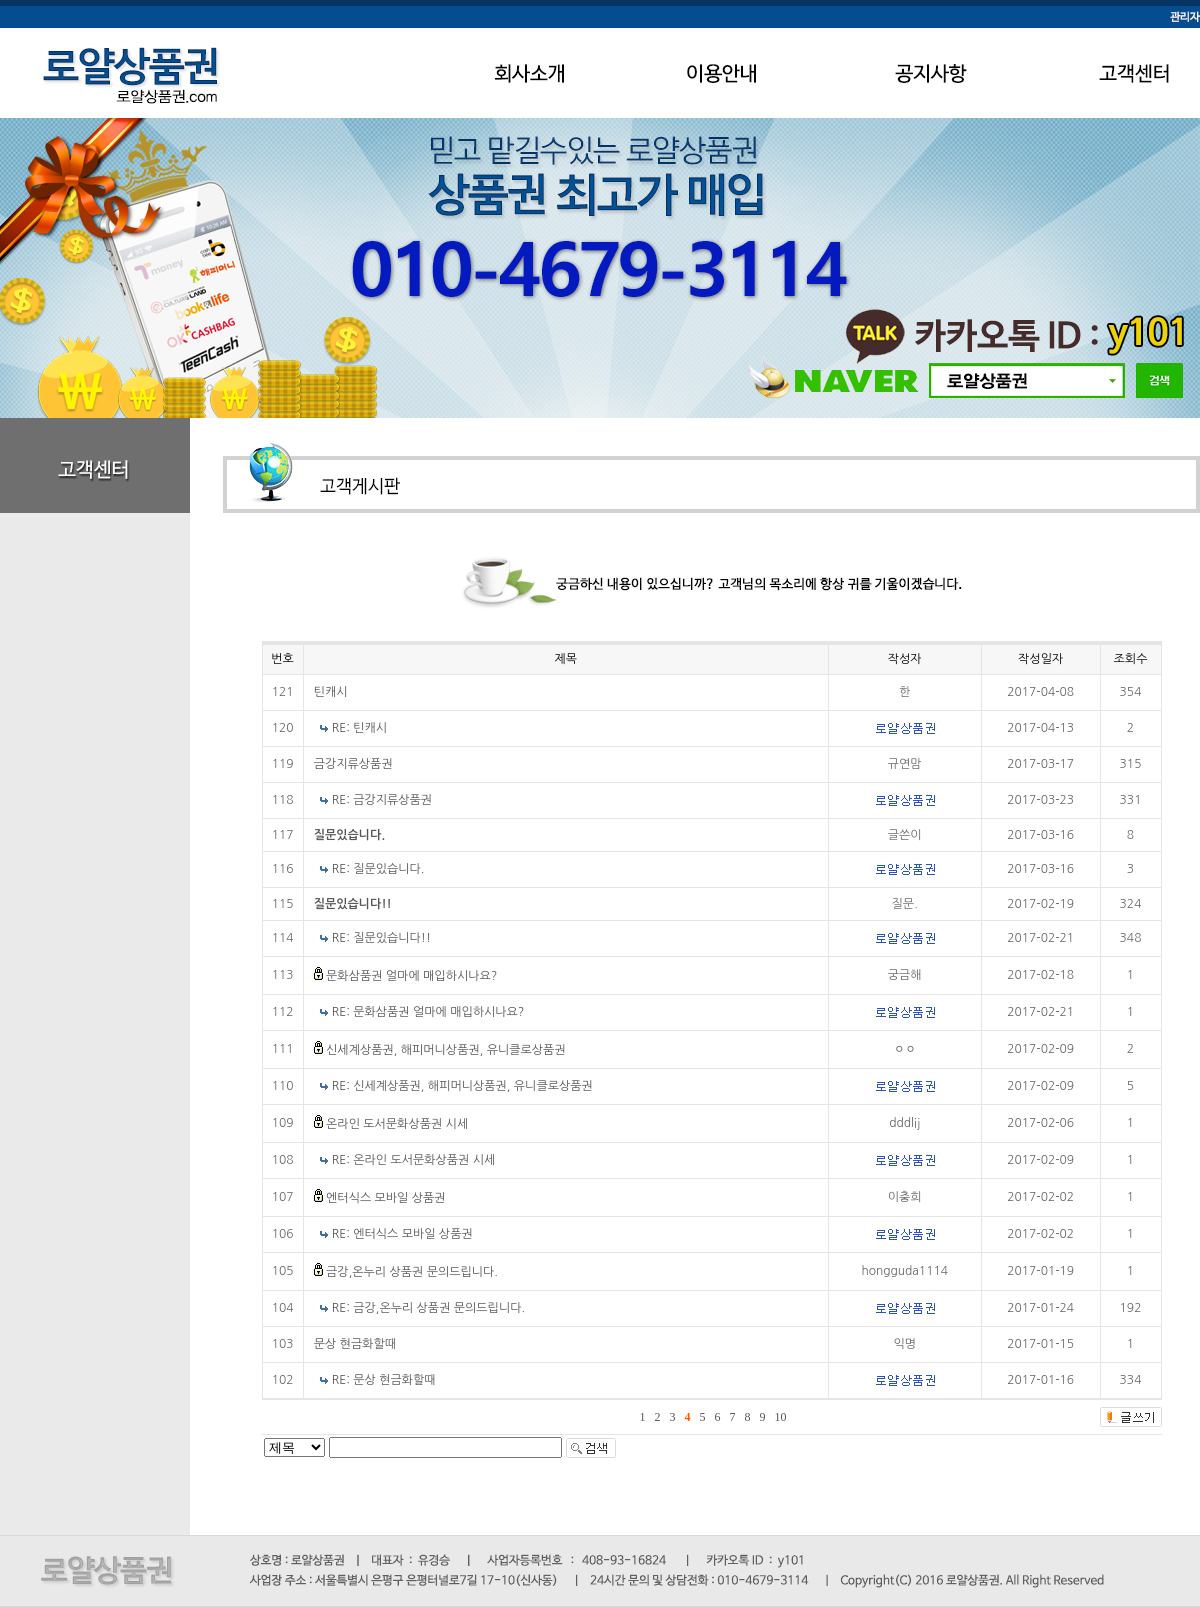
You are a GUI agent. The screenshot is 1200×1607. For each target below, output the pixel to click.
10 (781, 1417)
